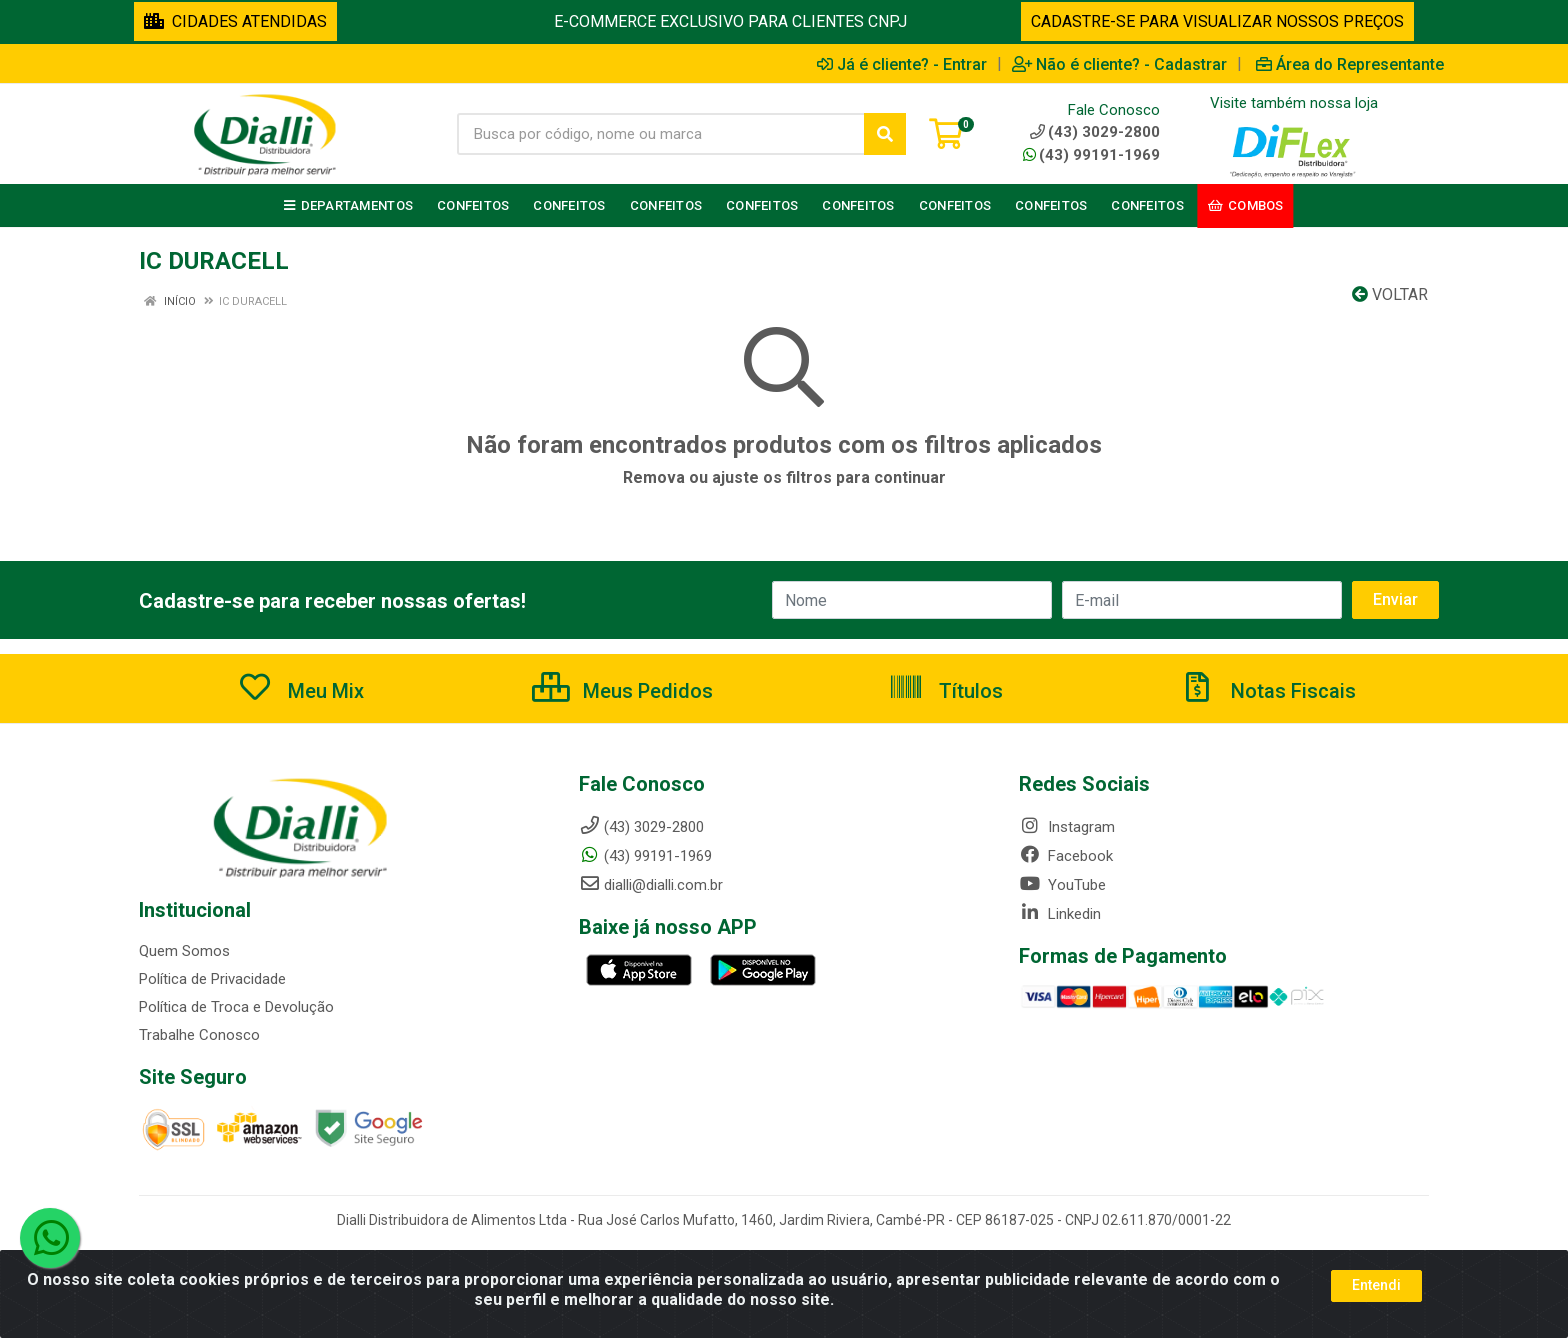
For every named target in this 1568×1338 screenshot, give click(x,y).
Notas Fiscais (1268, 691)
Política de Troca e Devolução (236, 1007)
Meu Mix (300, 691)
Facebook (1066, 856)
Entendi (1376, 1285)
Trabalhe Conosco (199, 1035)
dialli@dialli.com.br (651, 885)
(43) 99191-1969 (1091, 155)
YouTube (1062, 885)
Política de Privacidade (212, 979)
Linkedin (1060, 914)
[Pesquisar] (885, 134)
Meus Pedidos (622, 691)
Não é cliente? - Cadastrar (1119, 64)
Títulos (945, 691)
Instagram (1067, 827)
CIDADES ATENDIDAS (235, 21)
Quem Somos (184, 951)
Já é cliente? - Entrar (902, 64)
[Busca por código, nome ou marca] (661, 134)
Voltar (1390, 294)
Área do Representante (1350, 64)
